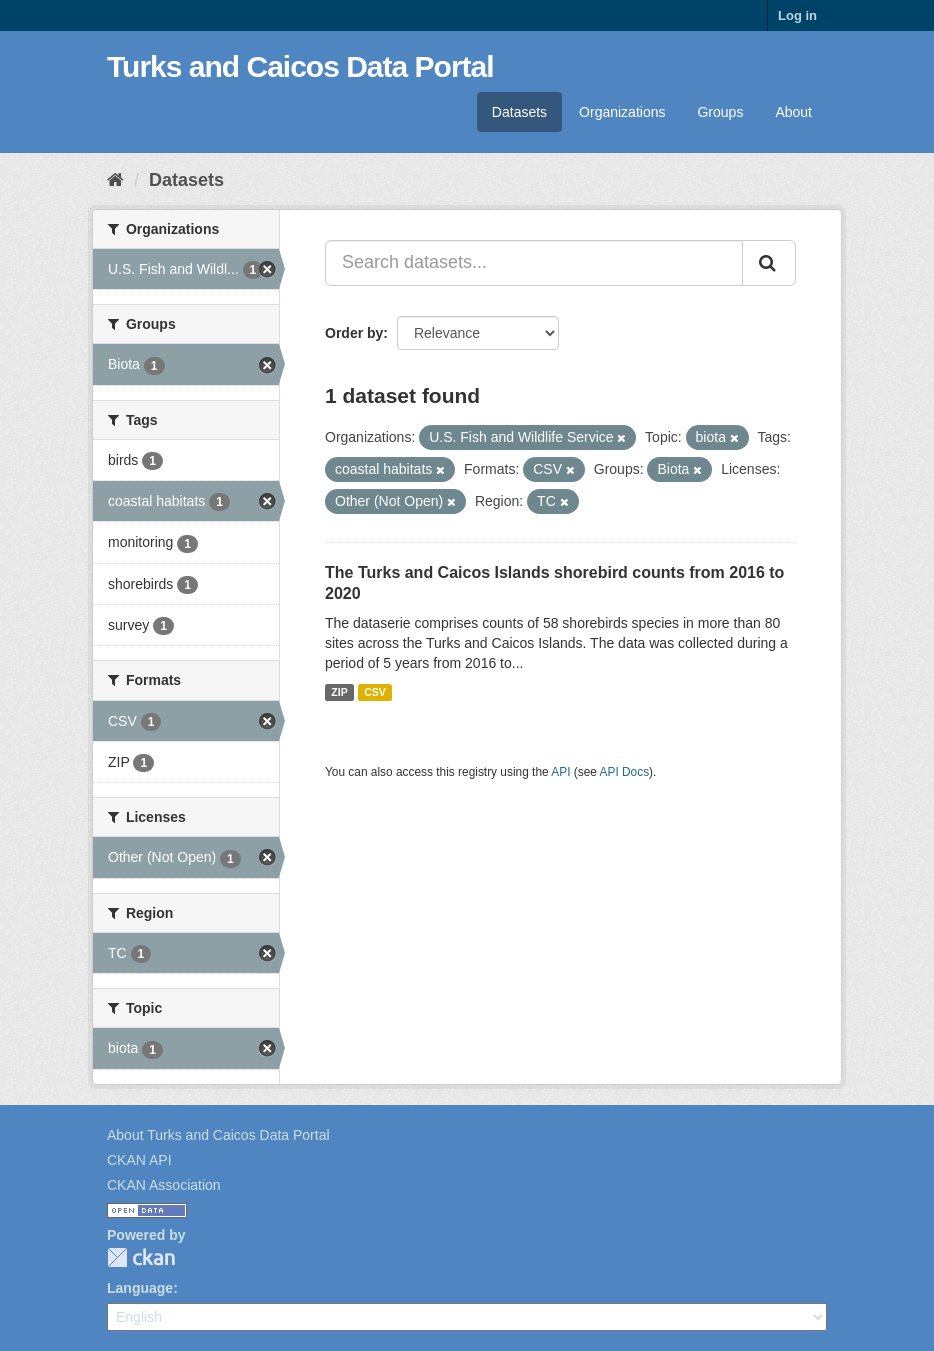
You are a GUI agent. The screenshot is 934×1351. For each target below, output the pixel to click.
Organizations (622, 112)
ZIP (339, 692)
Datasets (519, 112)
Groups (720, 112)
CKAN (141, 1257)
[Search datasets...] (534, 263)
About (793, 112)
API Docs (625, 772)
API (560, 772)
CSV (375, 692)
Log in (797, 15)
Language (140, 1288)
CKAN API (139, 1160)
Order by (354, 333)
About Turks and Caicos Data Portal (218, 1135)
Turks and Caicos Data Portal (300, 66)
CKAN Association (164, 1185)
